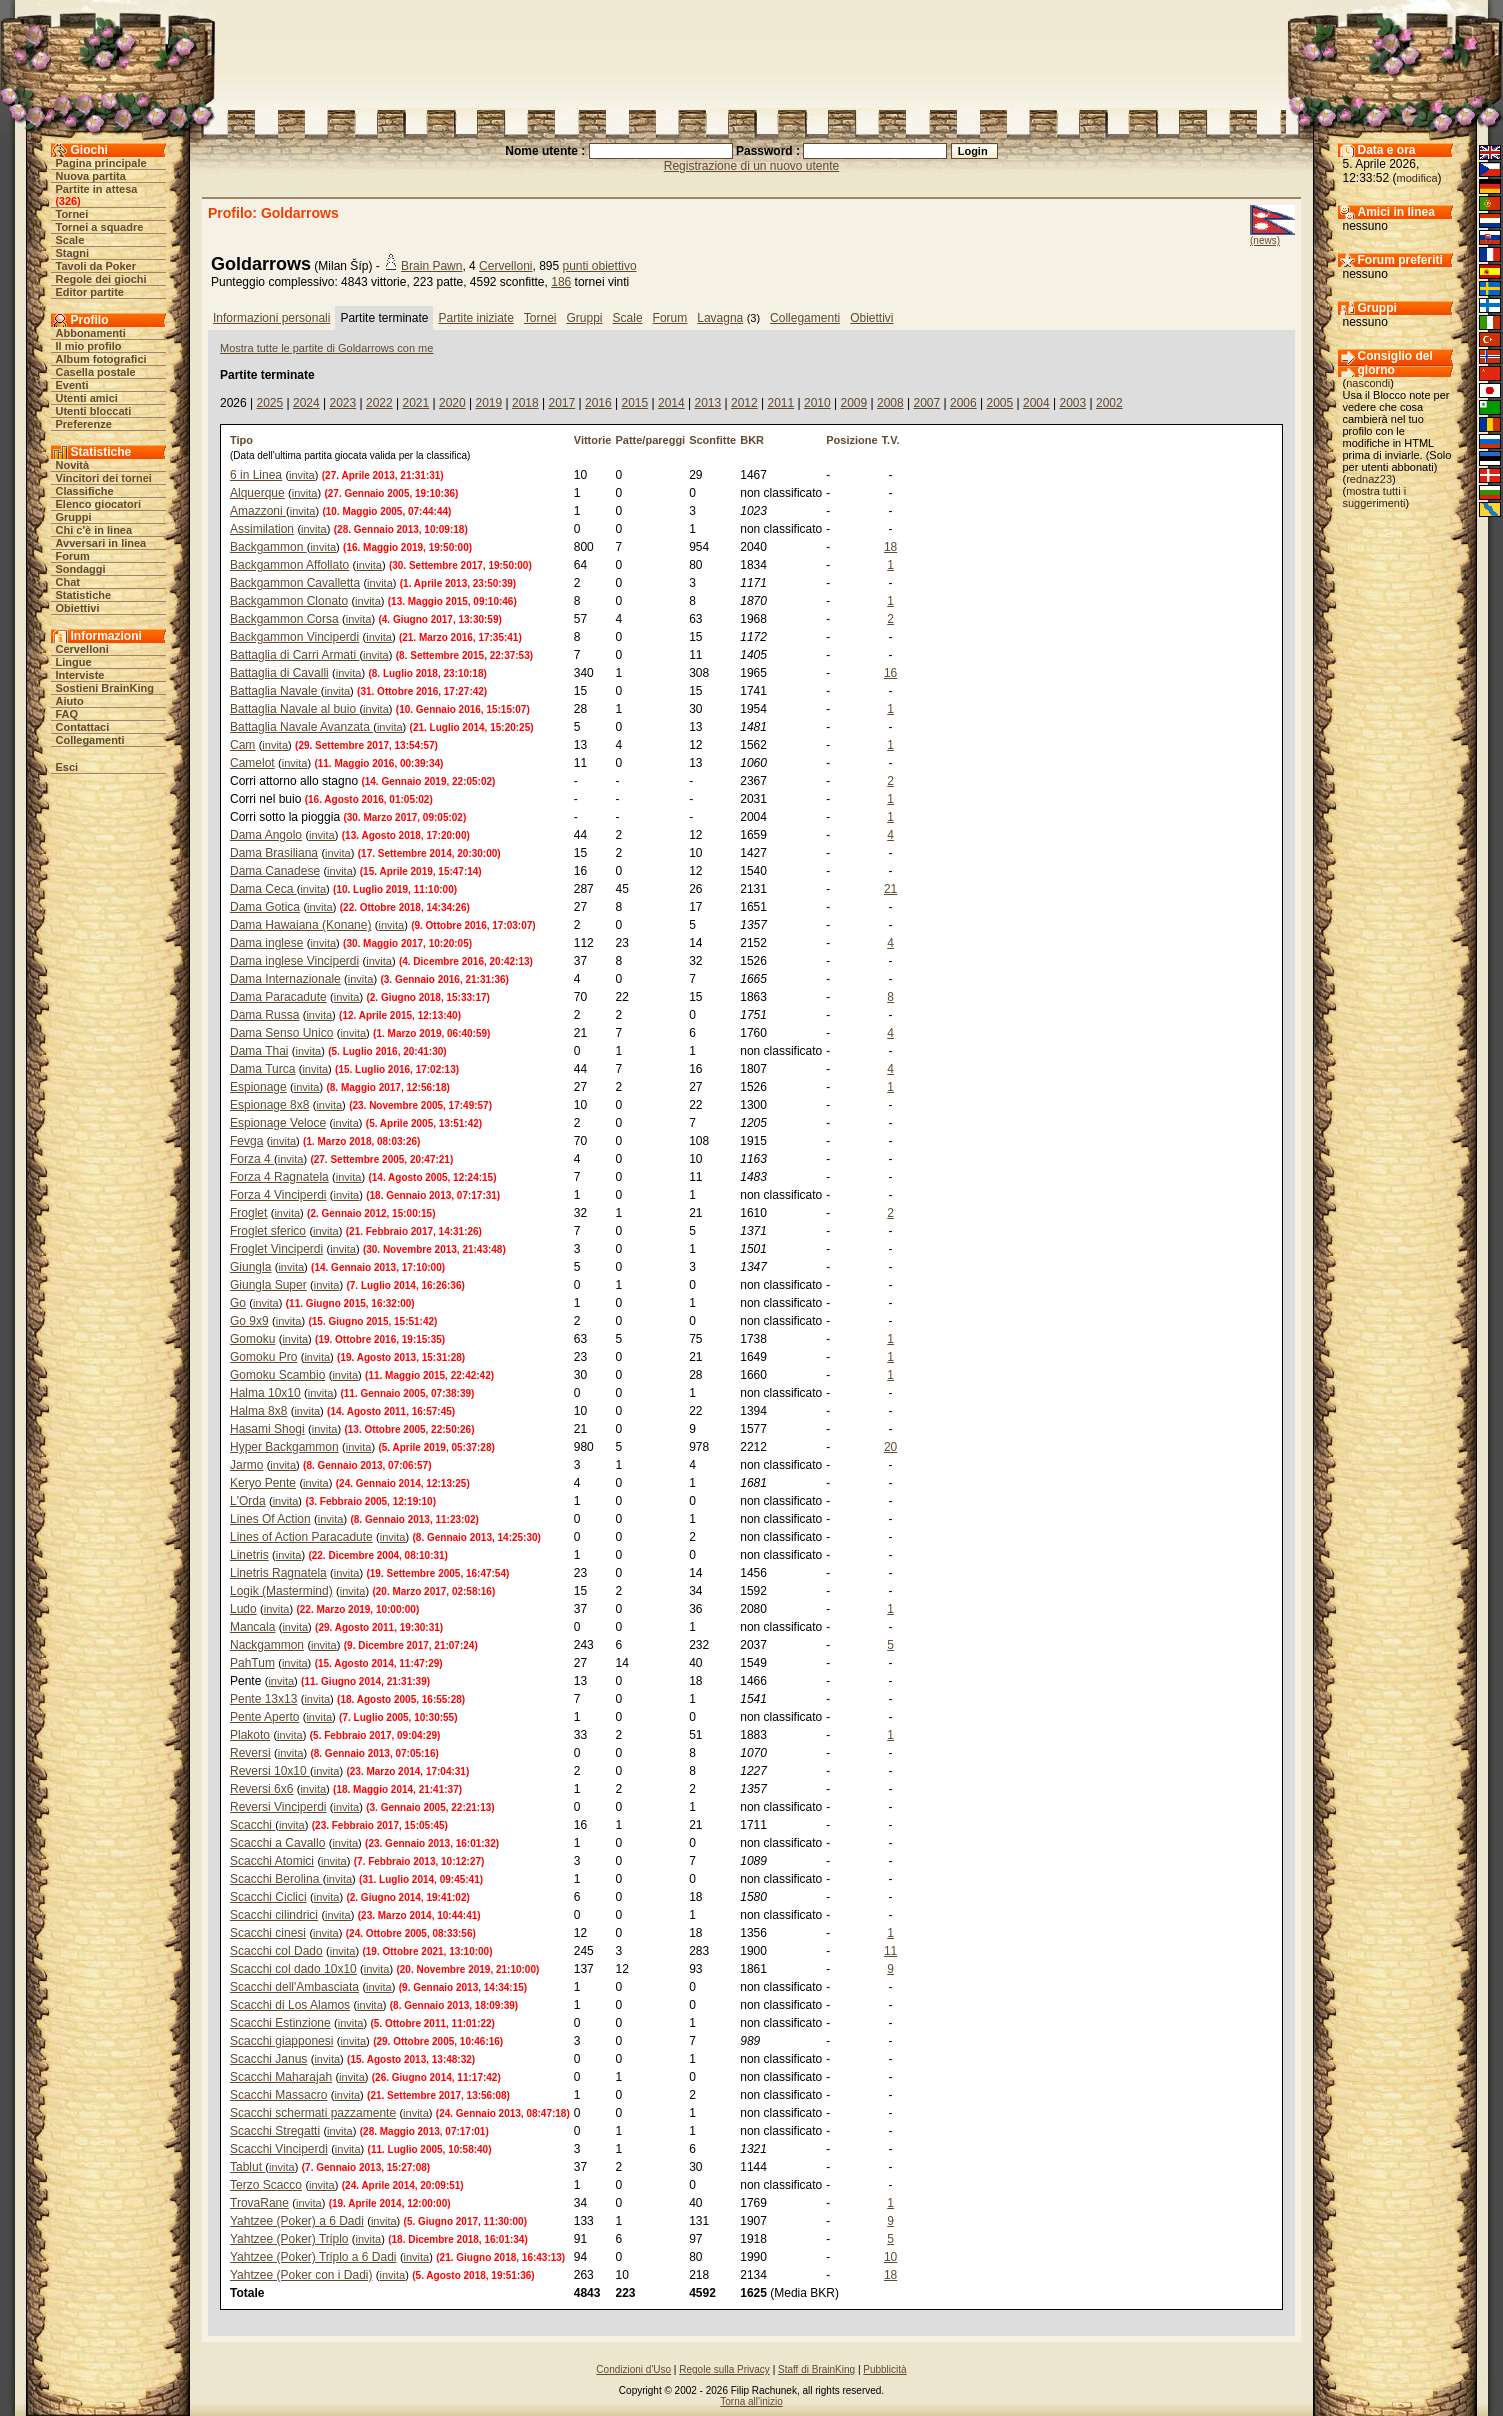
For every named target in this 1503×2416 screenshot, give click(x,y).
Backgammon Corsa (284, 619)
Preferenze (84, 424)
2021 (415, 403)
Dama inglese (266, 943)
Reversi (250, 1753)
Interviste (80, 675)
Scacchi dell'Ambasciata (294, 1987)
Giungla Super (268, 1285)
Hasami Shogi (267, 1429)
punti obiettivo (600, 266)
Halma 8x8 (258, 1411)
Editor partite (90, 292)
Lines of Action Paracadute (301, 1537)
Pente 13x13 (263, 1699)
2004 (1036, 403)
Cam (242, 745)
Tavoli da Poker (96, 266)
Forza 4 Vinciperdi (278, 1195)
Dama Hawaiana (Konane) (300, 925)
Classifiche (85, 491)
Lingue (74, 662)
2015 (634, 403)
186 (561, 282)
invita (302, 475)
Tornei (72, 214)
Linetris (249, 1555)
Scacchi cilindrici (274, 1915)
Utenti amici (87, 398)
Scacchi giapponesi (281, 2041)
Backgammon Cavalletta (295, 583)
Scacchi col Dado (276, 1951)
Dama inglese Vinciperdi (294, 961)
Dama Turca (262, 1069)
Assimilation (262, 529)
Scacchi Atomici (272, 1861)
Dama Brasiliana (274, 853)
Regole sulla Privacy (724, 2369)
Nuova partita (91, 176)
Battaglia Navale (275, 691)
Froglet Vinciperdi (276, 1249)
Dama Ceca (263, 889)
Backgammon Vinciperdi (294, 637)
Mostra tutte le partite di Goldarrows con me (326, 348)
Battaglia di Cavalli (279, 673)
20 (890, 1447)
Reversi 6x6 (261, 1789)
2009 (853, 403)
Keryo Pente (263, 1483)
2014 (671, 403)
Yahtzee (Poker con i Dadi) (301, 2275)
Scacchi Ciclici (268, 1897)
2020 (452, 403)
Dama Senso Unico (281, 1033)
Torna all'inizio (751, 2401)
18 (890, 547)
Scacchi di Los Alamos (290, 2005)
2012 (744, 403)
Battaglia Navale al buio (294, 709)
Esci (67, 767)
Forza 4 (252, 1159)
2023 (342, 403)
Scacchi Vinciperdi (279, 2149)
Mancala (252, 1627)
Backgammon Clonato (289, 601)
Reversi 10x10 (270, 1771)
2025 (269, 403)
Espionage (258, 1087)
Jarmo (246, 1465)
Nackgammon (267, 1645)
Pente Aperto (264, 1717)
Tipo (241, 440)
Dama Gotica (265, 907)
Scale (70, 240)
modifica (1417, 178)
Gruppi (74, 517)
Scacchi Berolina (276, 1879)
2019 (488, 403)
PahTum (252, 1663)
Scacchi (252, 1825)
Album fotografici (101, 359)
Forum (73, 556)
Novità (73, 465)
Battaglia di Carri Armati (294, 655)
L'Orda (248, 1501)
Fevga (246, 1141)
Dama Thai (259, 1051)
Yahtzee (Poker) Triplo (289, 2239)
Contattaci (83, 727)
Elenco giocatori (99, 504)
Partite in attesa (97, 189)
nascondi (1368, 383)
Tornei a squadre (100, 227)
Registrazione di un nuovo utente (751, 166)
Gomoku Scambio (277, 1375)
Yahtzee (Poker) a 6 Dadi (297, 2221)
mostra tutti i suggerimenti (1375, 497)
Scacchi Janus (268, 2059)
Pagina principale (101, 163)
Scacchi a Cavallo (277, 1843)
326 (68, 201)
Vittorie (593, 440)
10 (890, 2257)
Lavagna (720, 318)
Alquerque (257, 493)
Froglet (248, 1213)
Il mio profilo (89, 346)
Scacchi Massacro (278, 2095)
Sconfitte (712, 440)
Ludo (243, 1609)
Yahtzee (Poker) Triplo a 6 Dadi (313, 2257)
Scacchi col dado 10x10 (293, 1969)
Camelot (252, 763)
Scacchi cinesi (268, 1933)
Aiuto (70, 701)
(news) (1265, 240)
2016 (598, 403)
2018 (525, 403)
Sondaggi (81, 569)
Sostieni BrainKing (105, 688)
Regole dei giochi (101, 279)
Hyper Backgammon (284, 1447)
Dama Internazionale (285, 979)
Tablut (247, 2167)
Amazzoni (258, 511)
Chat (68, 582)
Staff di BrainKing (816, 2369)
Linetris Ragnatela (278, 1573)
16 (890, 673)
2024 (306, 403)
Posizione (851, 440)
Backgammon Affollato (289, 565)
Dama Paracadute (278, 997)
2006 (963, 403)
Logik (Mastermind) (281, 1591)
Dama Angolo (266, 835)
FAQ (67, 714)
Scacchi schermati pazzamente (313, 2113)
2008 (890, 403)
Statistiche (84, 595)
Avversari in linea (101, 543)
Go (238, 1303)
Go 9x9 (249, 1321)
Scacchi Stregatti (275, 2131)
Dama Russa (264, 1015)
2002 (1109, 403)
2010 (817, 403)
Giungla (250, 1267)
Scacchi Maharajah (281, 2077)
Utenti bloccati (94, 411)
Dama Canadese (275, 871)
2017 (561, 403)
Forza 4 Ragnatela (279, 1177)
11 (890, 1951)
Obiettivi (78, 608)
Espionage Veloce (278, 1123)
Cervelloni (82, 649)
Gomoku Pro (263, 1357)
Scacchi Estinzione (280, 2023)
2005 (999, 403)
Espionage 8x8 (269, 1105)
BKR (752, 440)
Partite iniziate (475, 318)
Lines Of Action (270, 1519)
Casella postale (96, 372)
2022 (379, 403)
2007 (926, 403)
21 (890, 889)
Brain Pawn (431, 266)
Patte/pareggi (650, 440)
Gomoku (252, 1339)
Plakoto (250, 1735)
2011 (780, 403)
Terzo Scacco (266, 2185)
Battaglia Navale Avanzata (301, 727)
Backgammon (268, 547)
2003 (1072, 403)
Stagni (73, 253)
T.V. (891, 440)
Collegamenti (90, 740)
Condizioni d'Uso (633, 2369)
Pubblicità (884, 2369)
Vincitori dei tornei (104, 478)
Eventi (72, 385)
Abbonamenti (91, 333)
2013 (707, 403)
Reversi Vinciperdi (278, 1807)
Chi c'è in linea (94, 530)
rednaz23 (1369, 479)
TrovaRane (259, 2203)
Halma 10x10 (265, 1393)
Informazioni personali (271, 318)
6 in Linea (256, 475)
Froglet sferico (268, 1231)
